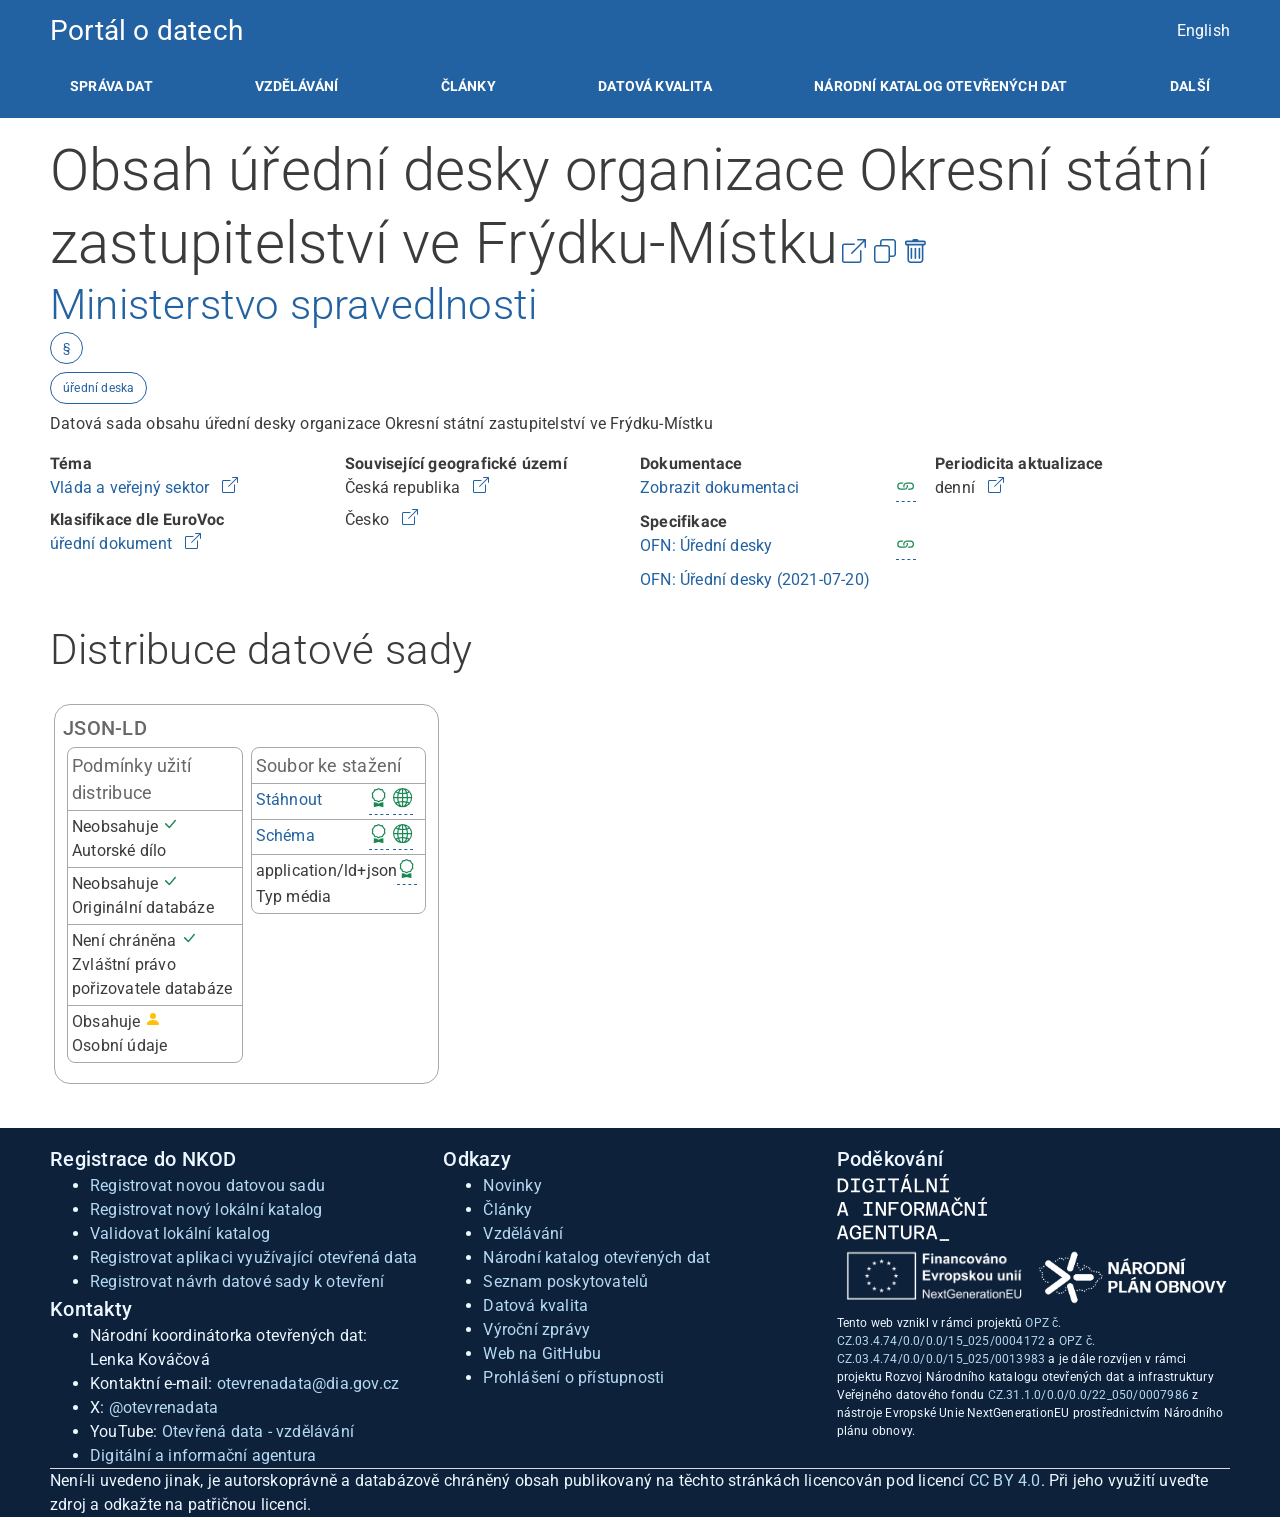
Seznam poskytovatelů (565, 1281)
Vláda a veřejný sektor (132, 487)
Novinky (512, 1185)
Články (468, 86)
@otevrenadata (164, 1407)
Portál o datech (146, 30)
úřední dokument (113, 543)
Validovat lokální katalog (180, 1233)
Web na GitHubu (542, 1353)
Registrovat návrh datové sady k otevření (237, 1281)
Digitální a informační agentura (203, 1455)
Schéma (285, 835)
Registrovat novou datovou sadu (207, 1185)
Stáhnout (289, 799)
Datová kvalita (654, 86)
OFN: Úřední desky (706, 545)
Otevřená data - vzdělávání (258, 1431)
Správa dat (111, 86)
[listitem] (111, 86)
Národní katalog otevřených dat (596, 1257)
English (1203, 30)
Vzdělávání (296, 86)
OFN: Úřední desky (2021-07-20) (755, 579)
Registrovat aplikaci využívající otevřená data (253, 1257)
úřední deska (98, 388)
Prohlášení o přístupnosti (573, 1377)
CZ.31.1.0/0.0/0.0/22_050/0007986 (1088, 1395)
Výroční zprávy (536, 1329)
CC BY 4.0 (1005, 1480)
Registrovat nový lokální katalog (206, 1209)
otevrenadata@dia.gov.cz (308, 1383)
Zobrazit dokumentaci (719, 487)
